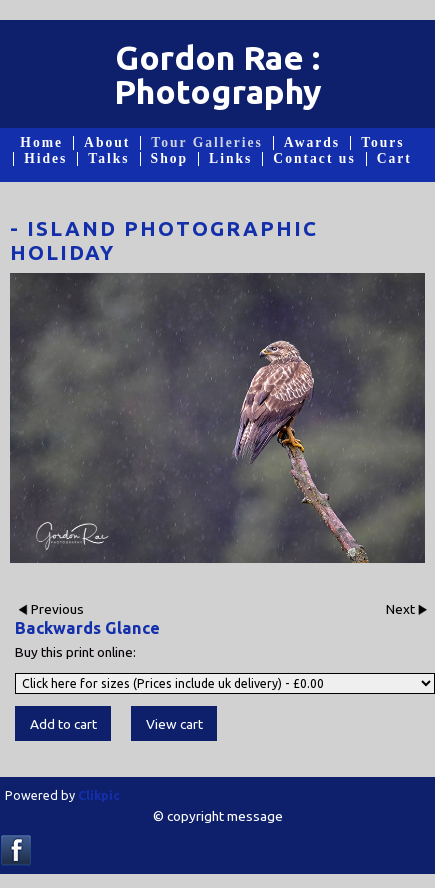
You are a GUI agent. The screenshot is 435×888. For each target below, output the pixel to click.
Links (230, 159)
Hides (45, 159)
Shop (169, 159)
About (107, 143)
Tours (383, 143)
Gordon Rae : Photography (218, 74)
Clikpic (99, 795)
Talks (108, 159)
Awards (312, 143)
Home (41, 143)
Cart (394, 159)
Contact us (314, 159)
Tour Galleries (206, 143)
